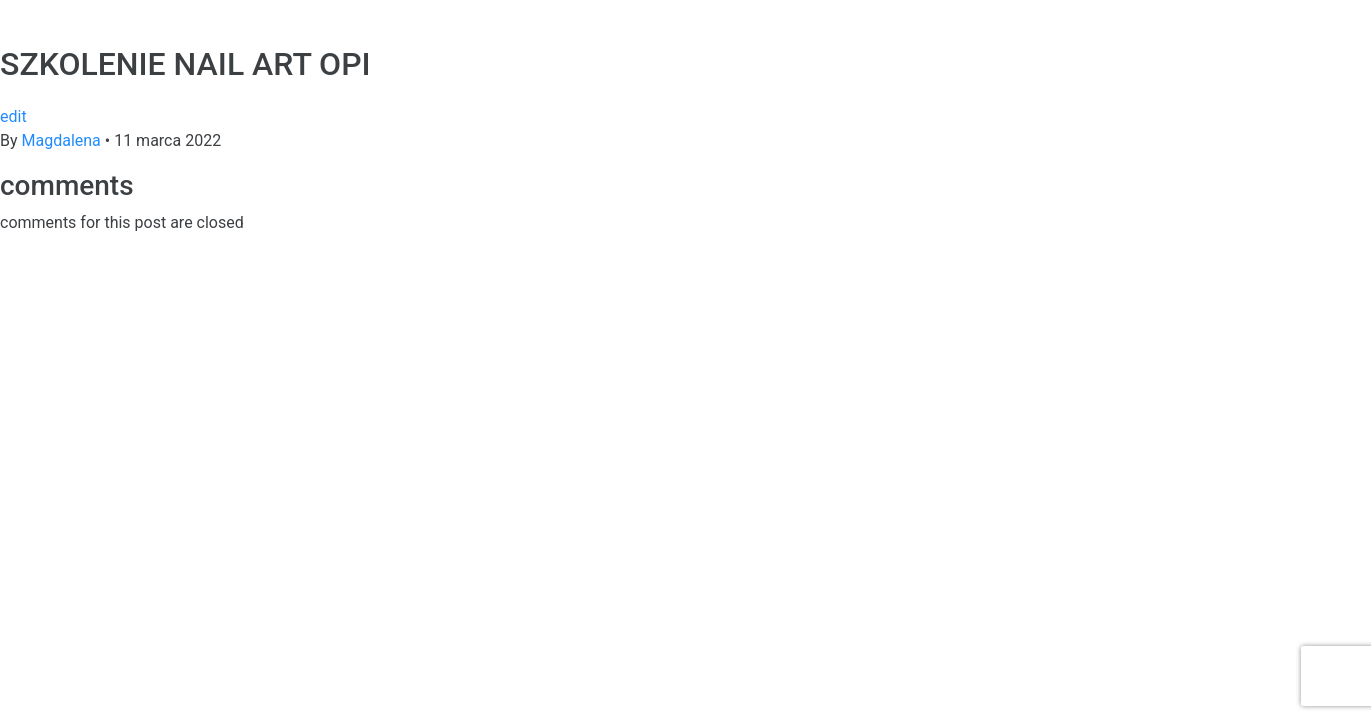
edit (13, 116)
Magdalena (63, 140)
